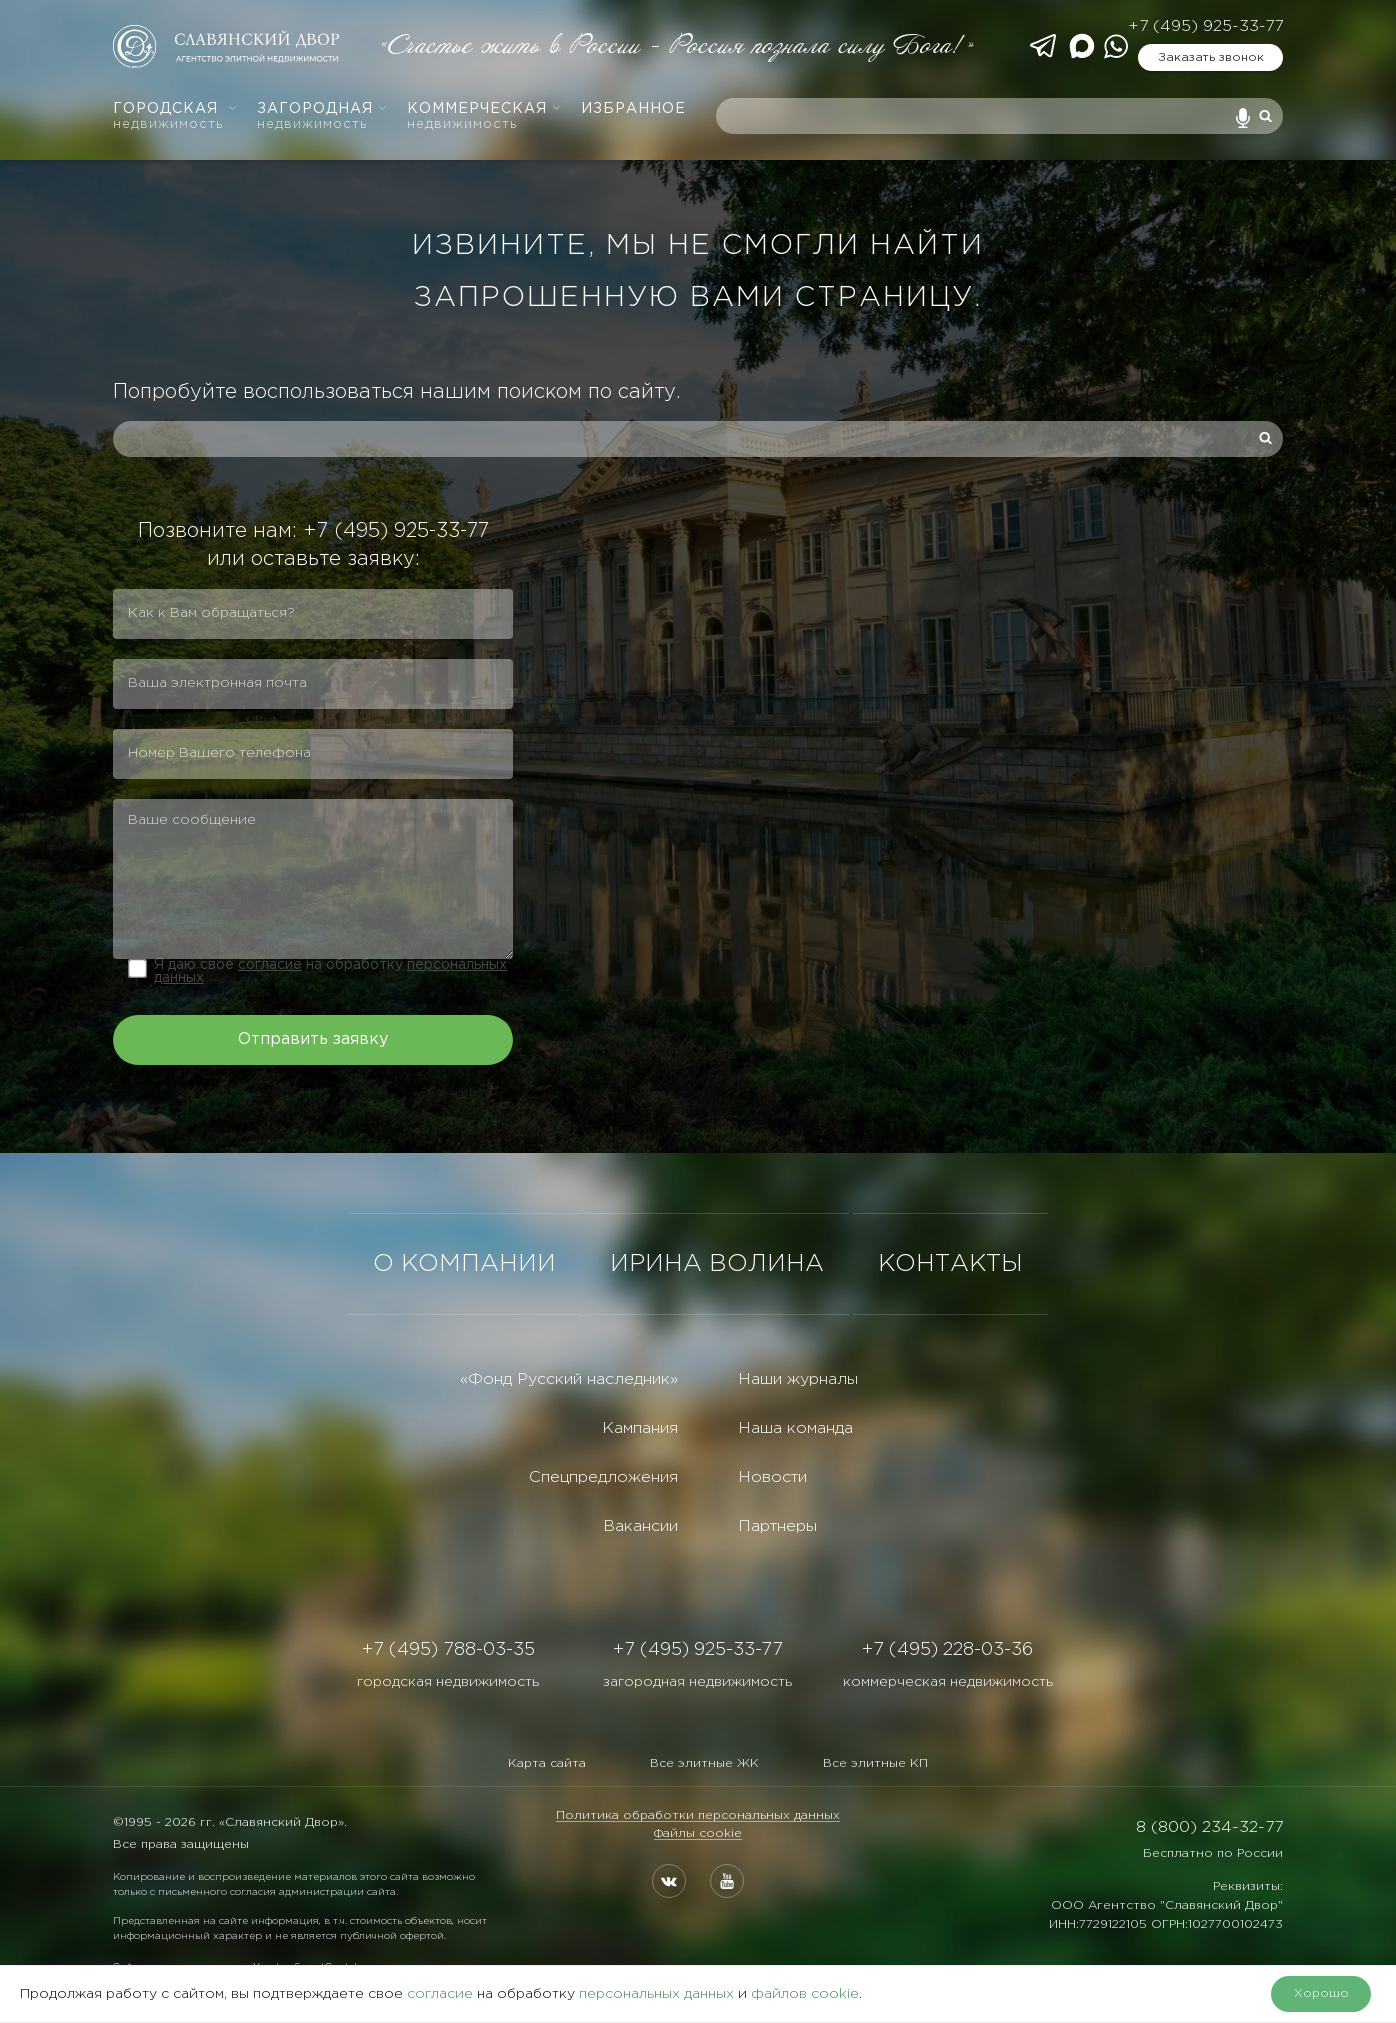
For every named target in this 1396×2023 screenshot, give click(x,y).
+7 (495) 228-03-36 (947, 1650)
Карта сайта (547, 1763)
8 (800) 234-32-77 (1209, 1827)
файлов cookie (805, 1994)
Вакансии (640, 1526)
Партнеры (777, 1526)
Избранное (633, 109)
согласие (270, 965)
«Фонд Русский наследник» (569, 1379)
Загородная (322, 116)
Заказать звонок (1211, 57)
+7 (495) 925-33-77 (1205, 26)
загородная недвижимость (697, 1682)
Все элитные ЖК (704, 1763)
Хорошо (1321, 1993)
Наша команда (795, 1428)
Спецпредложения (603, 1477)
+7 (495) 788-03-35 (448, 1650)
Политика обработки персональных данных (698, 1815)
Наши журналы (798, 1379)
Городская (175, 116)
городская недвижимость (448, 1682)
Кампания (640, 1428)
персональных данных (656, 1994)
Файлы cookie (698, 1833)
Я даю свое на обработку (330, 971)
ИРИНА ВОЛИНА (717, 1264)
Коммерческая (484, 116)
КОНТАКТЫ (950, 1264)
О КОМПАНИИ (464, 1264)
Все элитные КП (875, 1763)
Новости (772, 1477)
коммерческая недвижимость (948, 1682)
